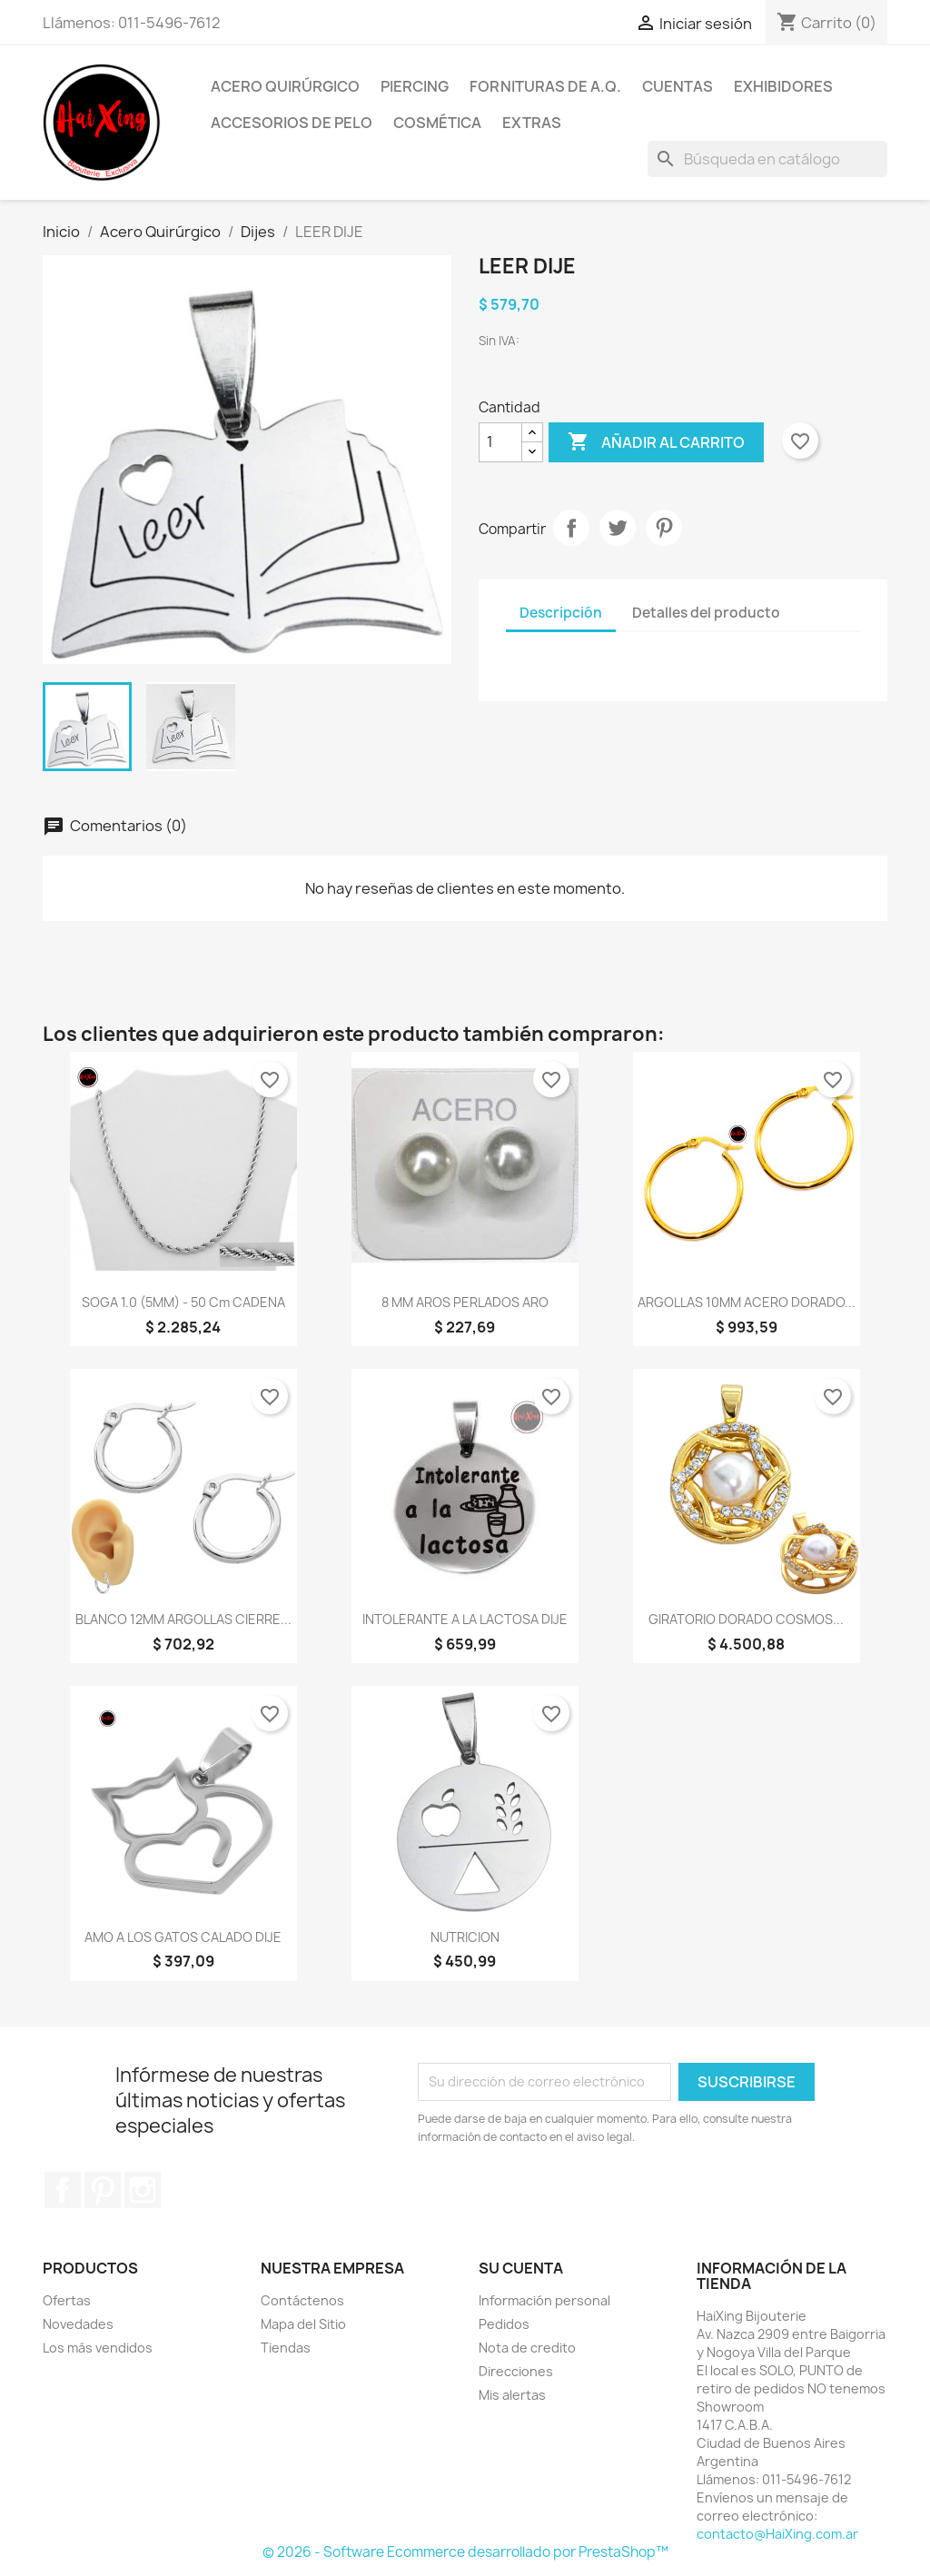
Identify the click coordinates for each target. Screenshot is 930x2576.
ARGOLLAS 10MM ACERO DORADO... (747, 1302)
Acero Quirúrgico (285, 86)
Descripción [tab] (560, 612)
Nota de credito (527, 2347)
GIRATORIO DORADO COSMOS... (746, 1619)
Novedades (78, 2324)
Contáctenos (302, 2300)
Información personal (544, 2300)
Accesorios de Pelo (291, 123)
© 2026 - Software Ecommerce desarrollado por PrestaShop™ (465, 2551)
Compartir (571, 528)
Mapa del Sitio (303, 2324)
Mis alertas (512, 2394)
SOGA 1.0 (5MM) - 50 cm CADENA (183, 1302)
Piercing (415, 86)
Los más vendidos (98, 2347)
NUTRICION (465, 1937)
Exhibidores (783, 86)
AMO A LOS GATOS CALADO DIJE (183, 1937)
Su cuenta (521, 2268)
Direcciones (516, 2371)
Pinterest (664, 528)
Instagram (142, 2190)
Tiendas (286, 2347)
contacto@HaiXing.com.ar (777, 2533)
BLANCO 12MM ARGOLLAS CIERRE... (183, 1619)
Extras (531, 123)
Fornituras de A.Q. (545, 86)
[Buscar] (767, 159)
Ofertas (67, 2300)
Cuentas (677, 86)
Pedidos (504, 2324)
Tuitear (617, 528)
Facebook (63, 2190)
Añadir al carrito (656, 442)
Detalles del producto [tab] (706, 612)
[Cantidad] (500, 442)
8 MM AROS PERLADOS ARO (465, 1302)
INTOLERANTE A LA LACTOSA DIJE (465, 1619)
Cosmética (437, 123)
